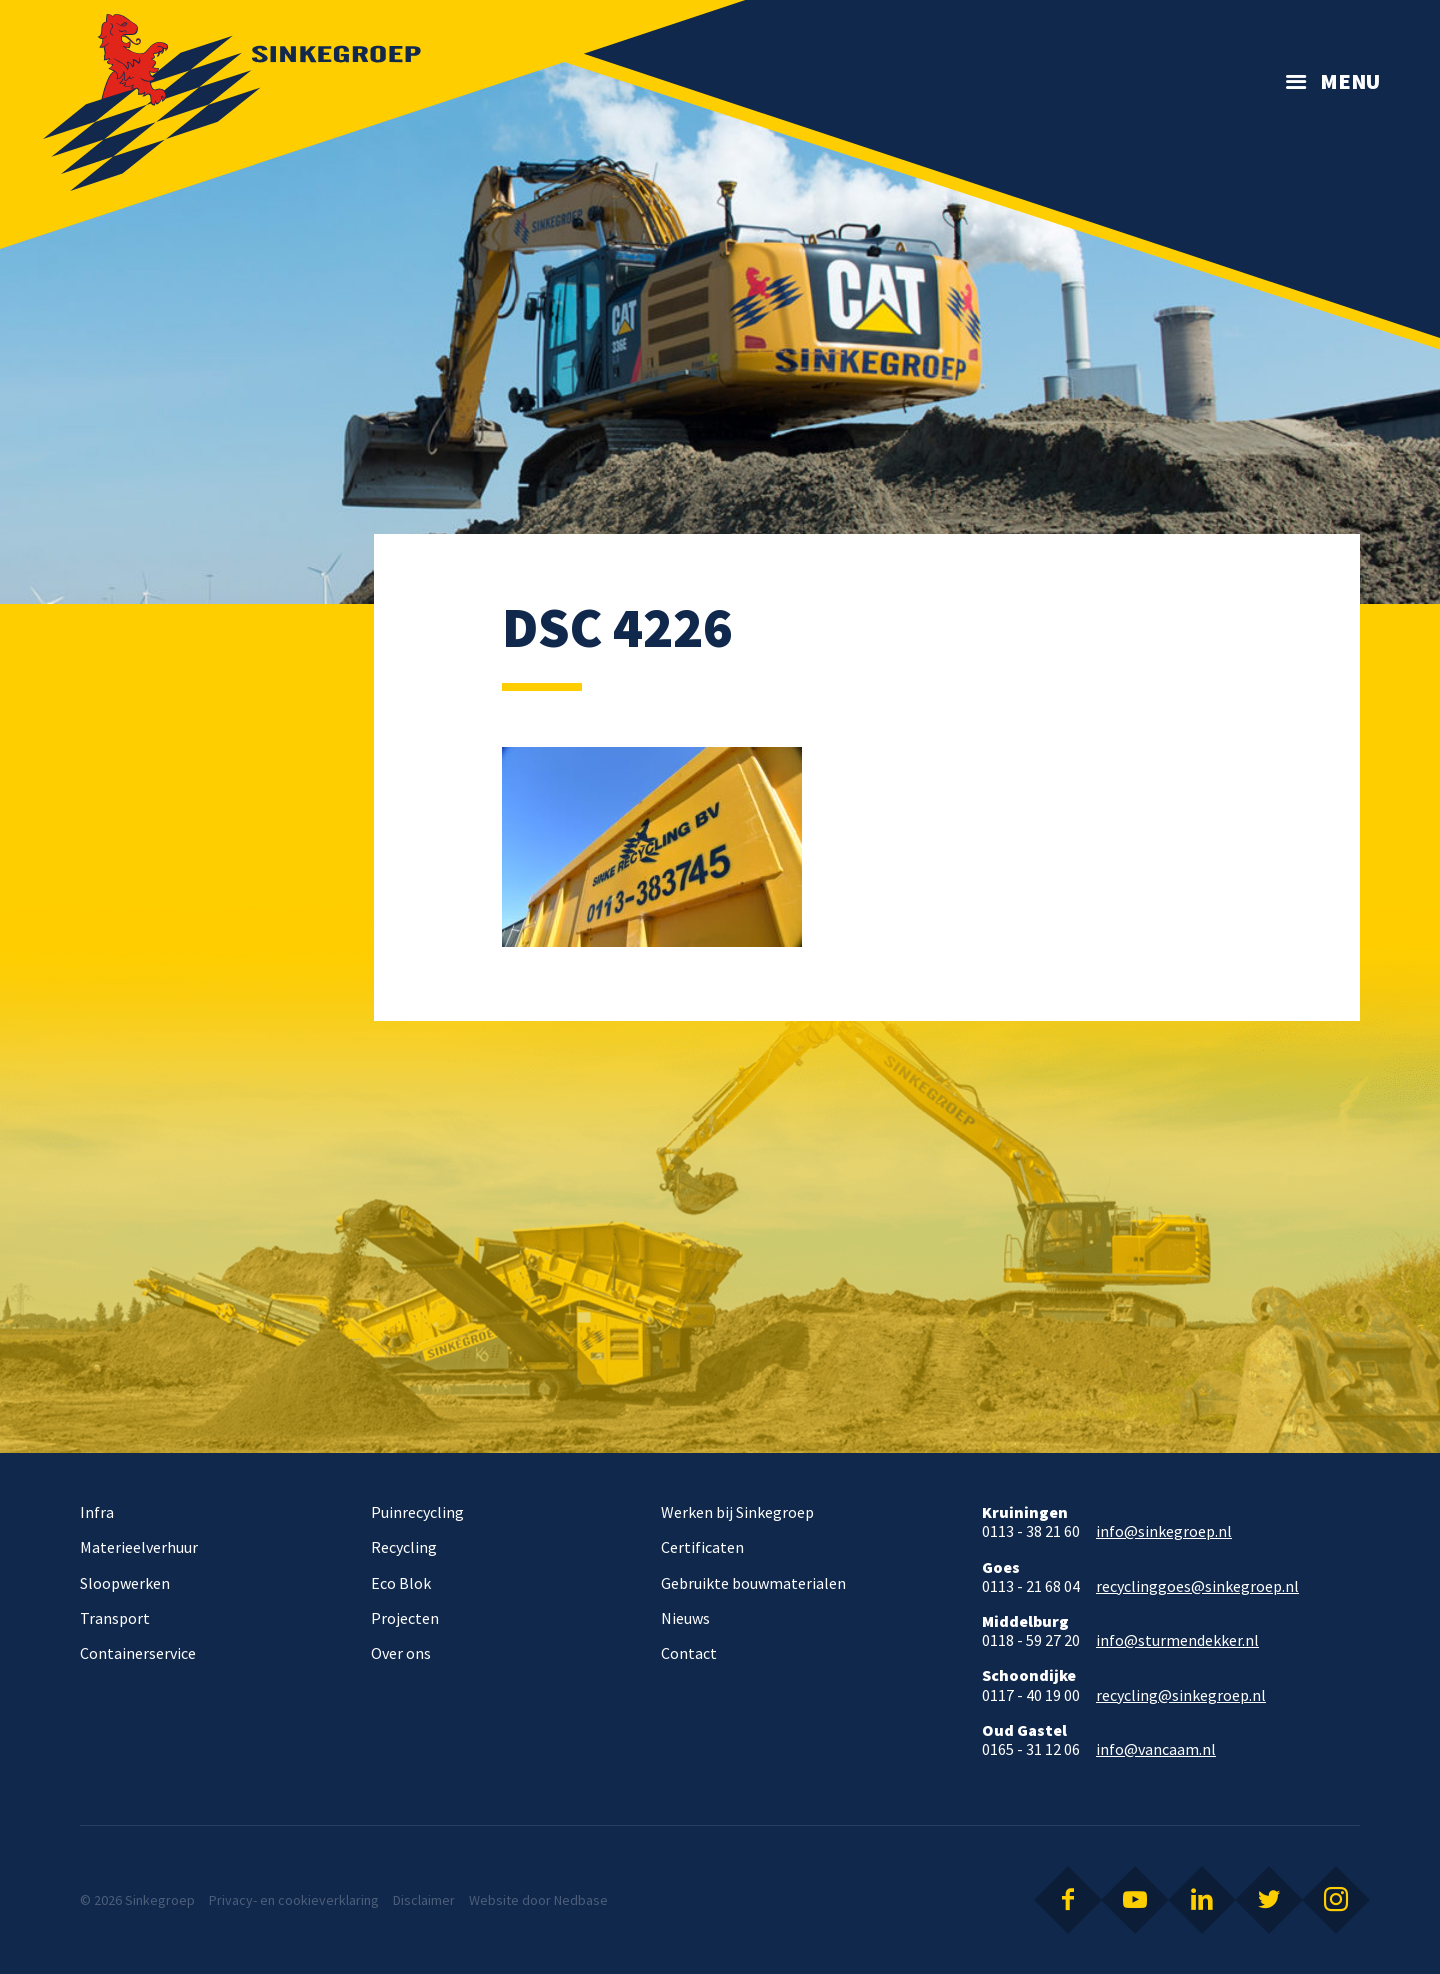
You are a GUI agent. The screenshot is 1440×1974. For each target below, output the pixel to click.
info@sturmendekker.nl (1177, 1640)
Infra (97, 1512)
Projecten (405, 1618)
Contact (689, 1653)
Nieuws (685, 1618)
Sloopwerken (125, 1583)
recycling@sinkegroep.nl (1181, 1695)
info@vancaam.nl (1156, 1749)
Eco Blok (401, 1583)
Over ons (401, 1653)
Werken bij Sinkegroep (737, 1512)
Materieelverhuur (139, 1547)
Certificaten (702, 1547)
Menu (1350, 81)
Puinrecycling (417, 1512)
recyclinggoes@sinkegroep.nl (1197, 1586)
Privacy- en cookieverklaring (294, 1900)
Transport (115, 1618)
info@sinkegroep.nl (1164, 1531)
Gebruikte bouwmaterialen (753, 1583)
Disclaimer (424, 1900)
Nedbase (581, 1900)
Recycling (404, 1547)
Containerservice (138, 1653)
